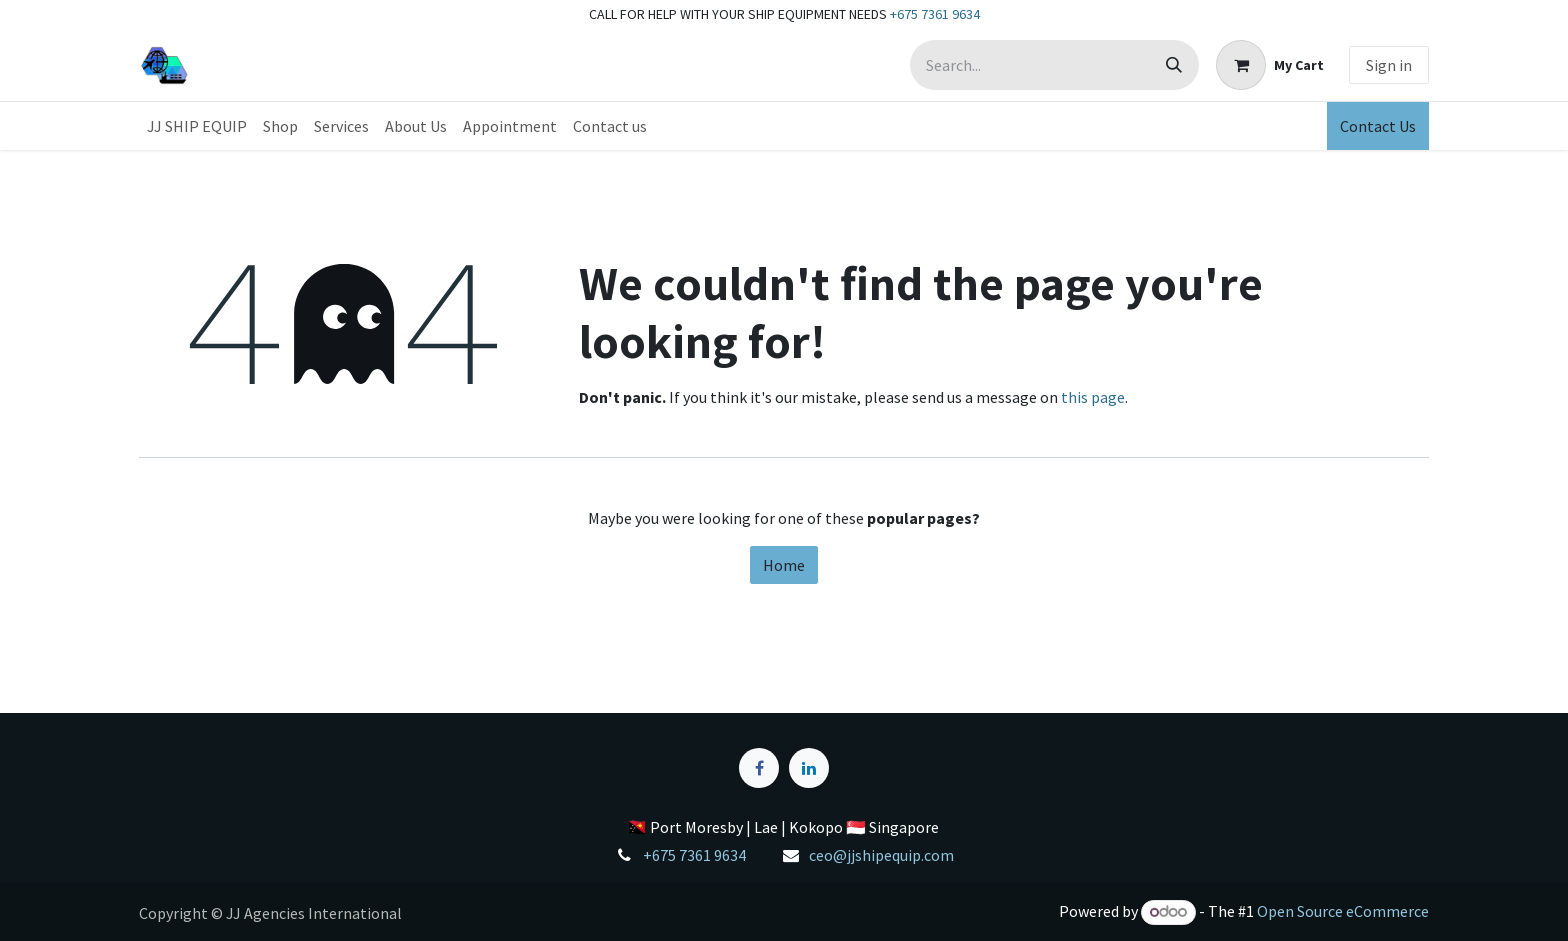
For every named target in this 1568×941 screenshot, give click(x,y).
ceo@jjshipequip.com (881, 855)
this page (1093, 397)
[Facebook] (759, 768)
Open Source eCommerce (1343, 911)
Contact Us (1378, 126)
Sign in (1389, 65)
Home (784, 565)
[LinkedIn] (809, 768)
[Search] (1174, 65)
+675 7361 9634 (935, 14)
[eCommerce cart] (1270, 65)
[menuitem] (197, 126)
